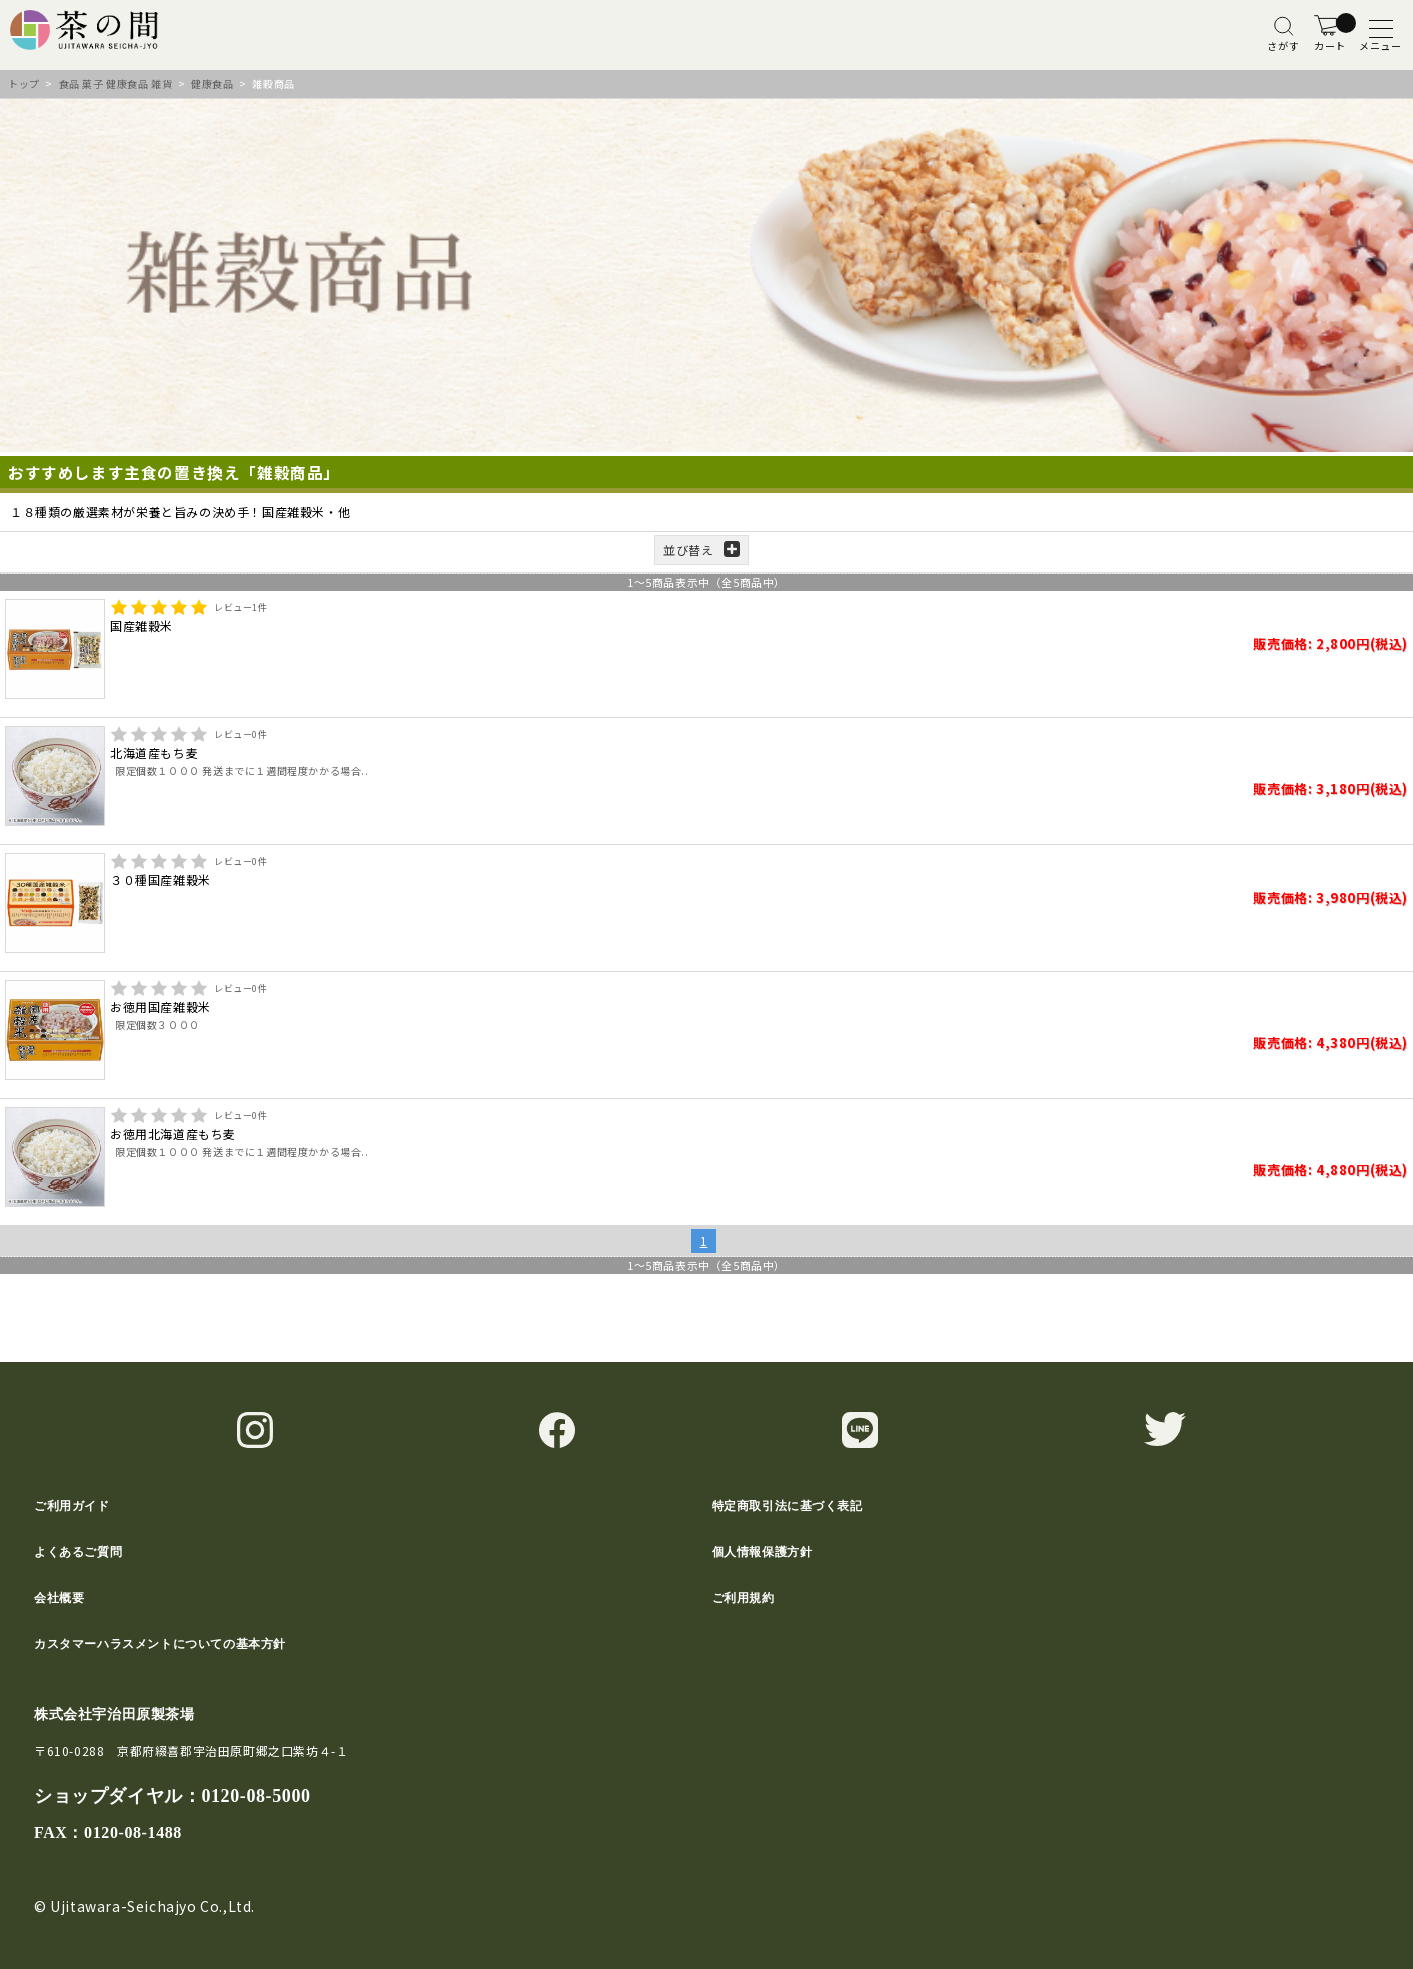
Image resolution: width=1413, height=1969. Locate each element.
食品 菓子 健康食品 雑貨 (116, 83)
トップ (24, 83)
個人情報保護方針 (762, 1552)
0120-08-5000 (255, 1796)
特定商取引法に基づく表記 (787, 1506)
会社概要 (59, 1598)
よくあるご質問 (78, 1552)
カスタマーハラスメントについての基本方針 (160, 1644)
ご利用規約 (743, 1598)
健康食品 (212, 83)
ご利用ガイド (72, 1506)
